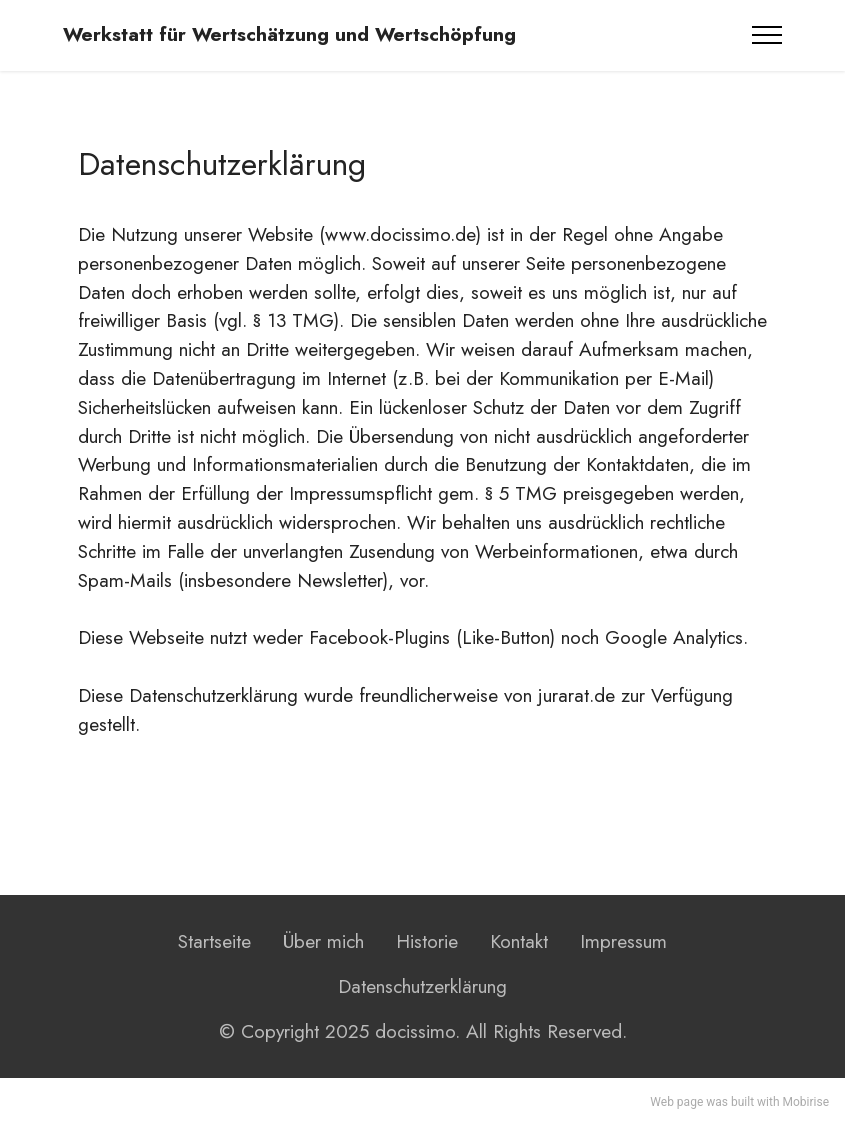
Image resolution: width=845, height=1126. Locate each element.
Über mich (323, 941)
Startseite (214, 941)
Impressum (623, 941)
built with (755, 1102)
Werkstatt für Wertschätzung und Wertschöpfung (289, 34)
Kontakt (519, 941)
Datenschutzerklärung (422, 986)
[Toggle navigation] (767, 35)
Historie (427, 941)
